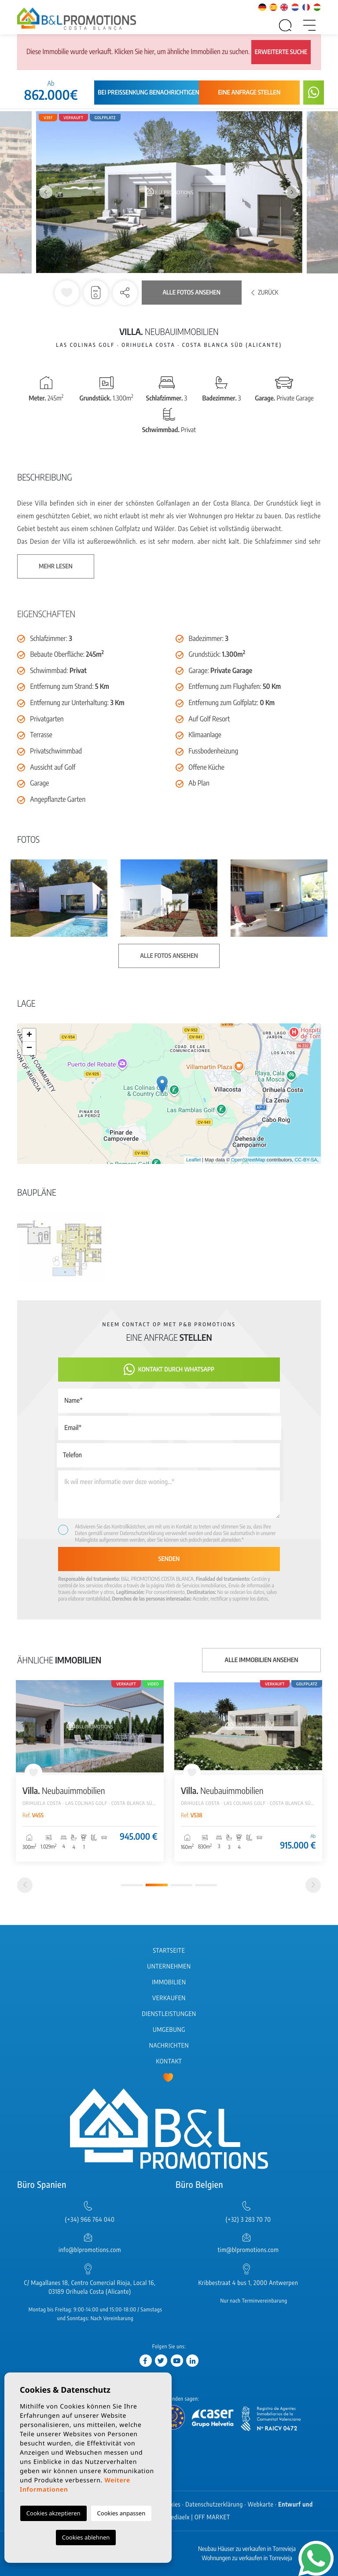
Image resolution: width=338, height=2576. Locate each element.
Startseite (169, 1950)
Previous (46, 192)
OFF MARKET (212, 2517)
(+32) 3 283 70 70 (248, 2219)
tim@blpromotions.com (248, 2250)
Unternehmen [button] (169, 1966)
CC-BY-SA (305, 1160)
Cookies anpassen (121, 2513)
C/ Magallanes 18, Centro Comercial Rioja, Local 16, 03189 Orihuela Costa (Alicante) (90, 2287)
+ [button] (29, 1035)
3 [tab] (181, 1885)
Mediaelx (178, 2517)
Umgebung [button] (169, 2030)
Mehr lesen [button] (56, 566)
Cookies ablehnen (86, 2537)
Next (292, 192)
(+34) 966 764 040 (89, 2219)
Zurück (265, 292)
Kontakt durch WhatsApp (169, 1369)
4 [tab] (206, 1885)
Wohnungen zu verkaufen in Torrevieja (247, 2558)
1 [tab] (132, 1885)
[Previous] (25, 1885)
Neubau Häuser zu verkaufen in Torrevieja (247, 2549)
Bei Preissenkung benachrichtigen (148, 92)
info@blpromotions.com (90, 2250)
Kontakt (169, 2061)
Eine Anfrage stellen (249, 92)
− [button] (29, 1048)
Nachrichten (169, 2045)
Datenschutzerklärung (142, 1533)
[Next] (313, 1885)
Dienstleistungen (169, 2014)
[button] (125, 292)
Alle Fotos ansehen (191, 292)
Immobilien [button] (169, 1982)
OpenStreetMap (248, 1160)
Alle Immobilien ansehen (261, 1660)
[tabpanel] (90, 1771)
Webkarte (261, 2504)
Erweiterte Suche (281, 52)
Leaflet (193, 1160)
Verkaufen (169, 1998)
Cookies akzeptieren (53, 2513)
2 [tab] (157, 1885)
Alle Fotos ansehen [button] (169, 956)
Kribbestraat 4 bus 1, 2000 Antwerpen (248, 2283)
